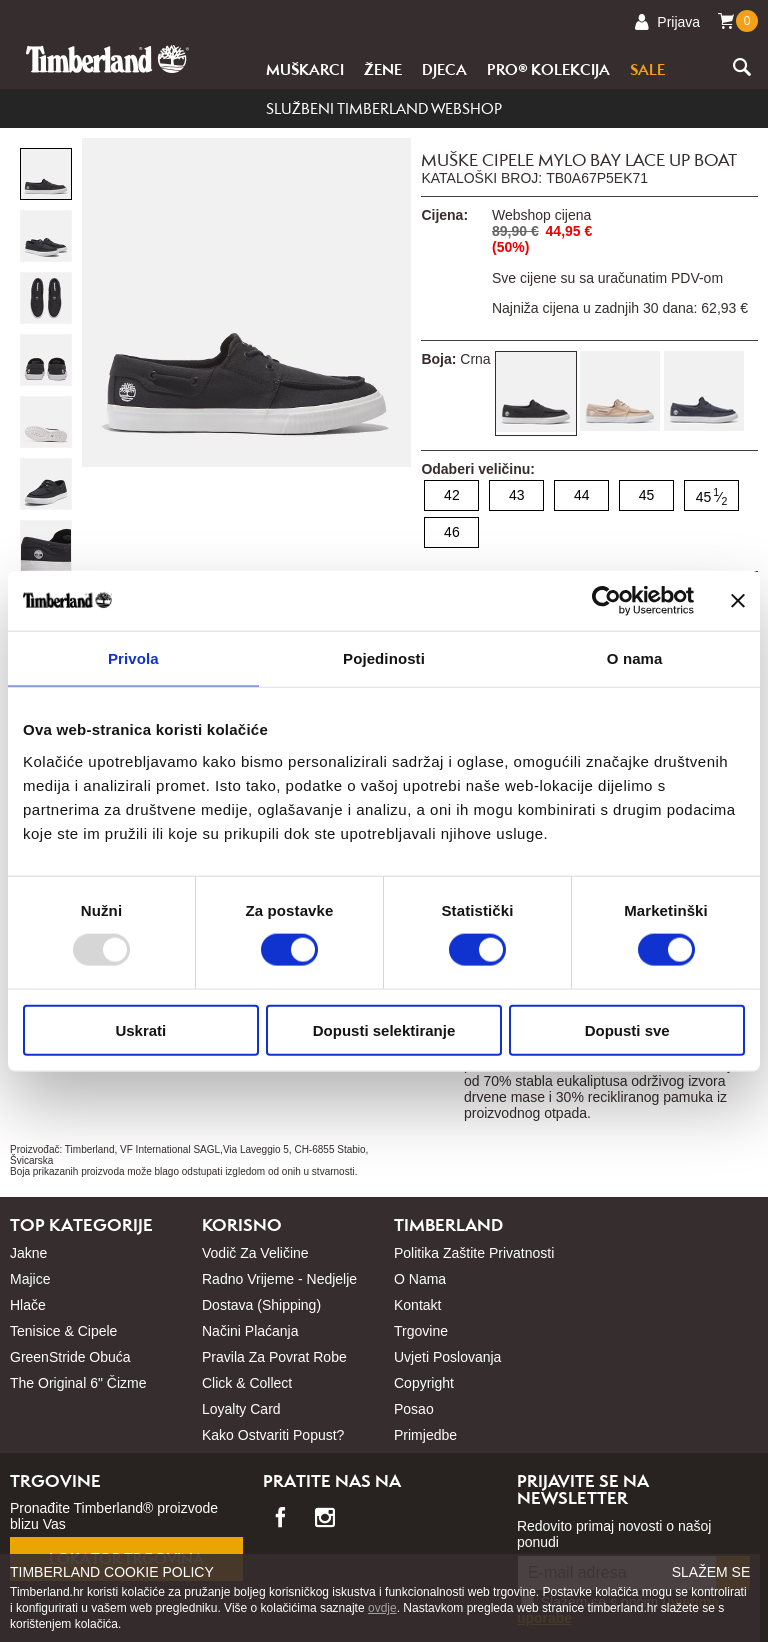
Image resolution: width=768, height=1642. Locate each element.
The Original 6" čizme (78, 1383)
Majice (30, 1279)
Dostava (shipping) (261, 1305)
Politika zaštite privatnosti (474, 1253)
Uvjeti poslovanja (447, 1357)
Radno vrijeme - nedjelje (279, 1279)
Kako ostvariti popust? (273, 1435)
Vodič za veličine (255, 1253)
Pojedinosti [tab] (384, 658)
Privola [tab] (133, 658)
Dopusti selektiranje (384, 1029)
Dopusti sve (627, 1029)
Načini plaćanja (250, 1331)
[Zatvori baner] (738, 601)
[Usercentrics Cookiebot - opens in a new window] (606, 601)
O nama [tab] (635, 658)
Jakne (28, 1253)
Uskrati (140, 1029)
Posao (414, 1409)
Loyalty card (241, 1409)
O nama (420, 1279)
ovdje (382, 1608)
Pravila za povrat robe (274, 1357)
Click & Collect (247, 1383)
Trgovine (421, 1331)
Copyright (424, 1383)
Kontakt (417, 1305)
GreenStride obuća (70, 1357)
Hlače (28, 1305)
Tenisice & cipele (63, 1331)
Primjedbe (425, 1435)
